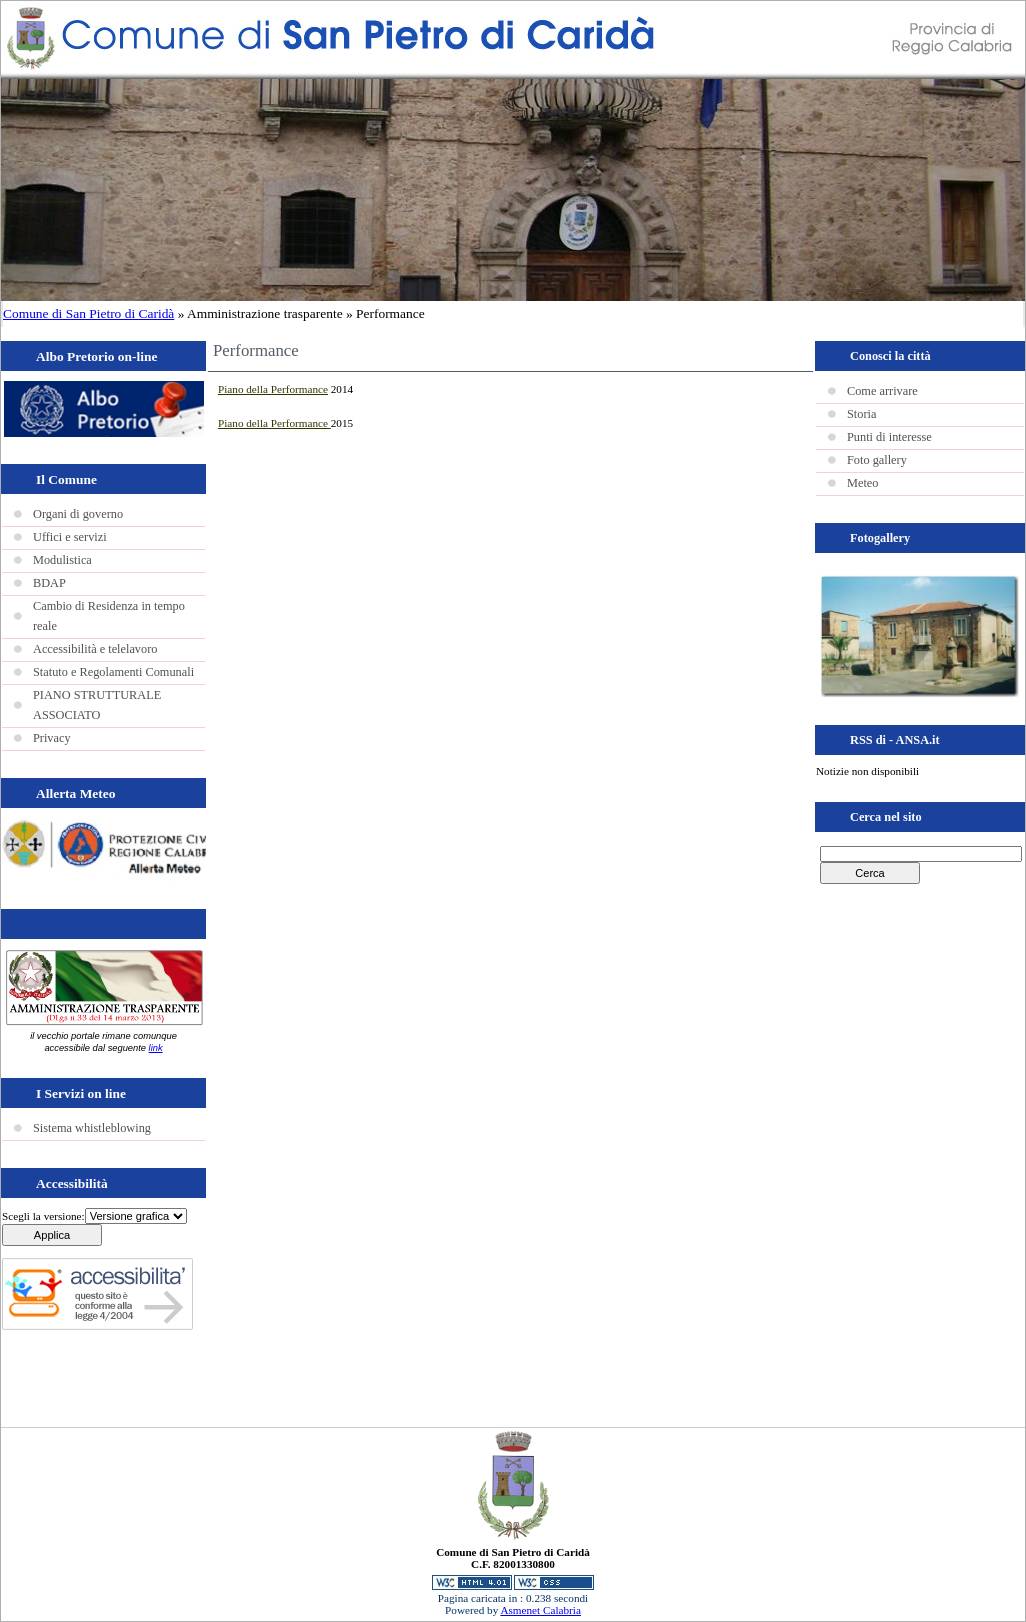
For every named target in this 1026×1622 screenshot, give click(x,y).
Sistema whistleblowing (92, 1128)
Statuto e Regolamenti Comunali (113, 672)
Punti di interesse (889, 437)
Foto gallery (877, 460)
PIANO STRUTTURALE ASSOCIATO (97, 705)
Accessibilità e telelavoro (95, 649)
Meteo (862, 483)
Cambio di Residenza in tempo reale (109, 616)
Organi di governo (78, 514)
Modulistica (62, 560)
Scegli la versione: (43, 1216)
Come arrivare (882, 391)
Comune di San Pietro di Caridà (88, 313)
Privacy (52, 738)
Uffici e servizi (70, 537)
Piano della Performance (273, 389)
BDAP (49, 583)
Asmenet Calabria (540, 1610)
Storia (861, 414)
